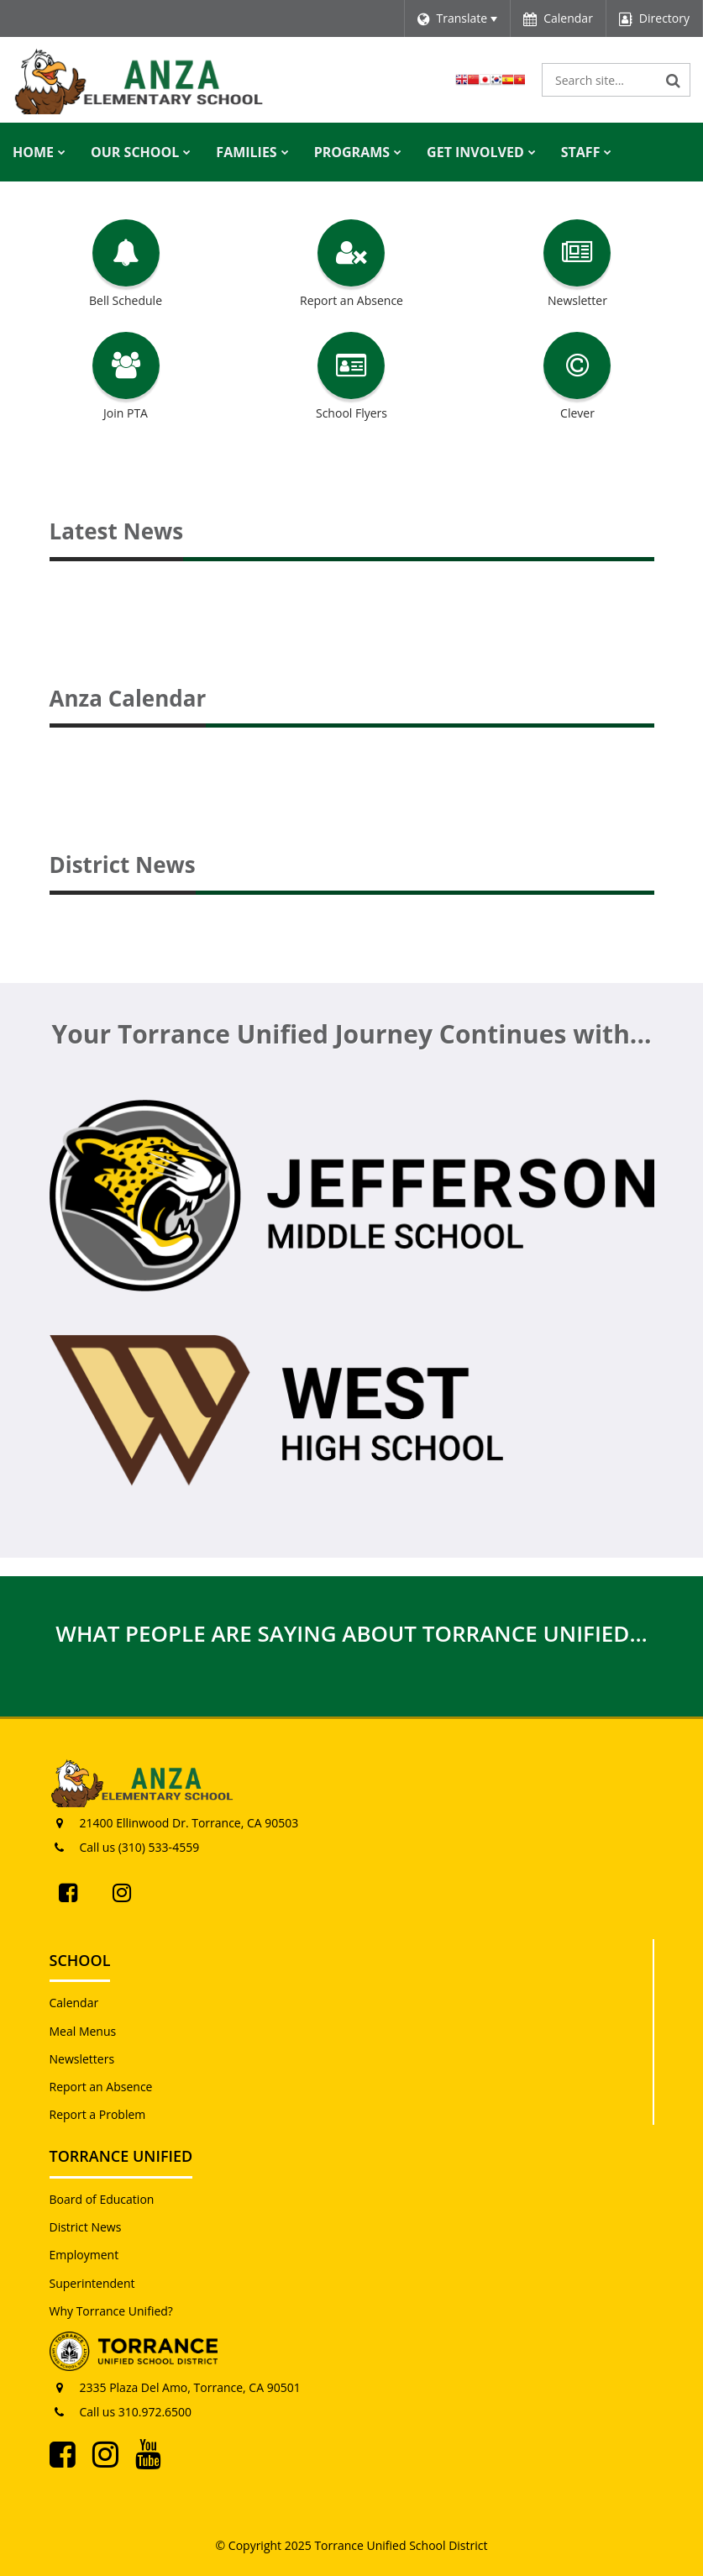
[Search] (673, 80)
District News (86, 2227)
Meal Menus (83, 2031)
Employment (84, 2255)
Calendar (74, 2003)
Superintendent (92, 2283)
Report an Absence (101, 2087)
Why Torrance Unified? (111, 2311)
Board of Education (102, 2199)
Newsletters (82, 2059)
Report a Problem (98, 2114)
